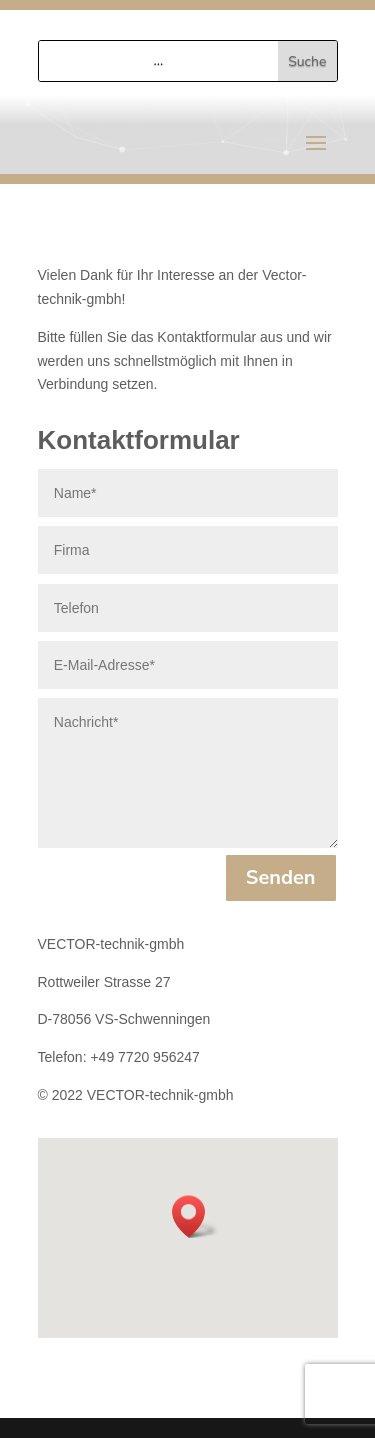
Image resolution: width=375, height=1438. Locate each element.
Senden (281, 877)
